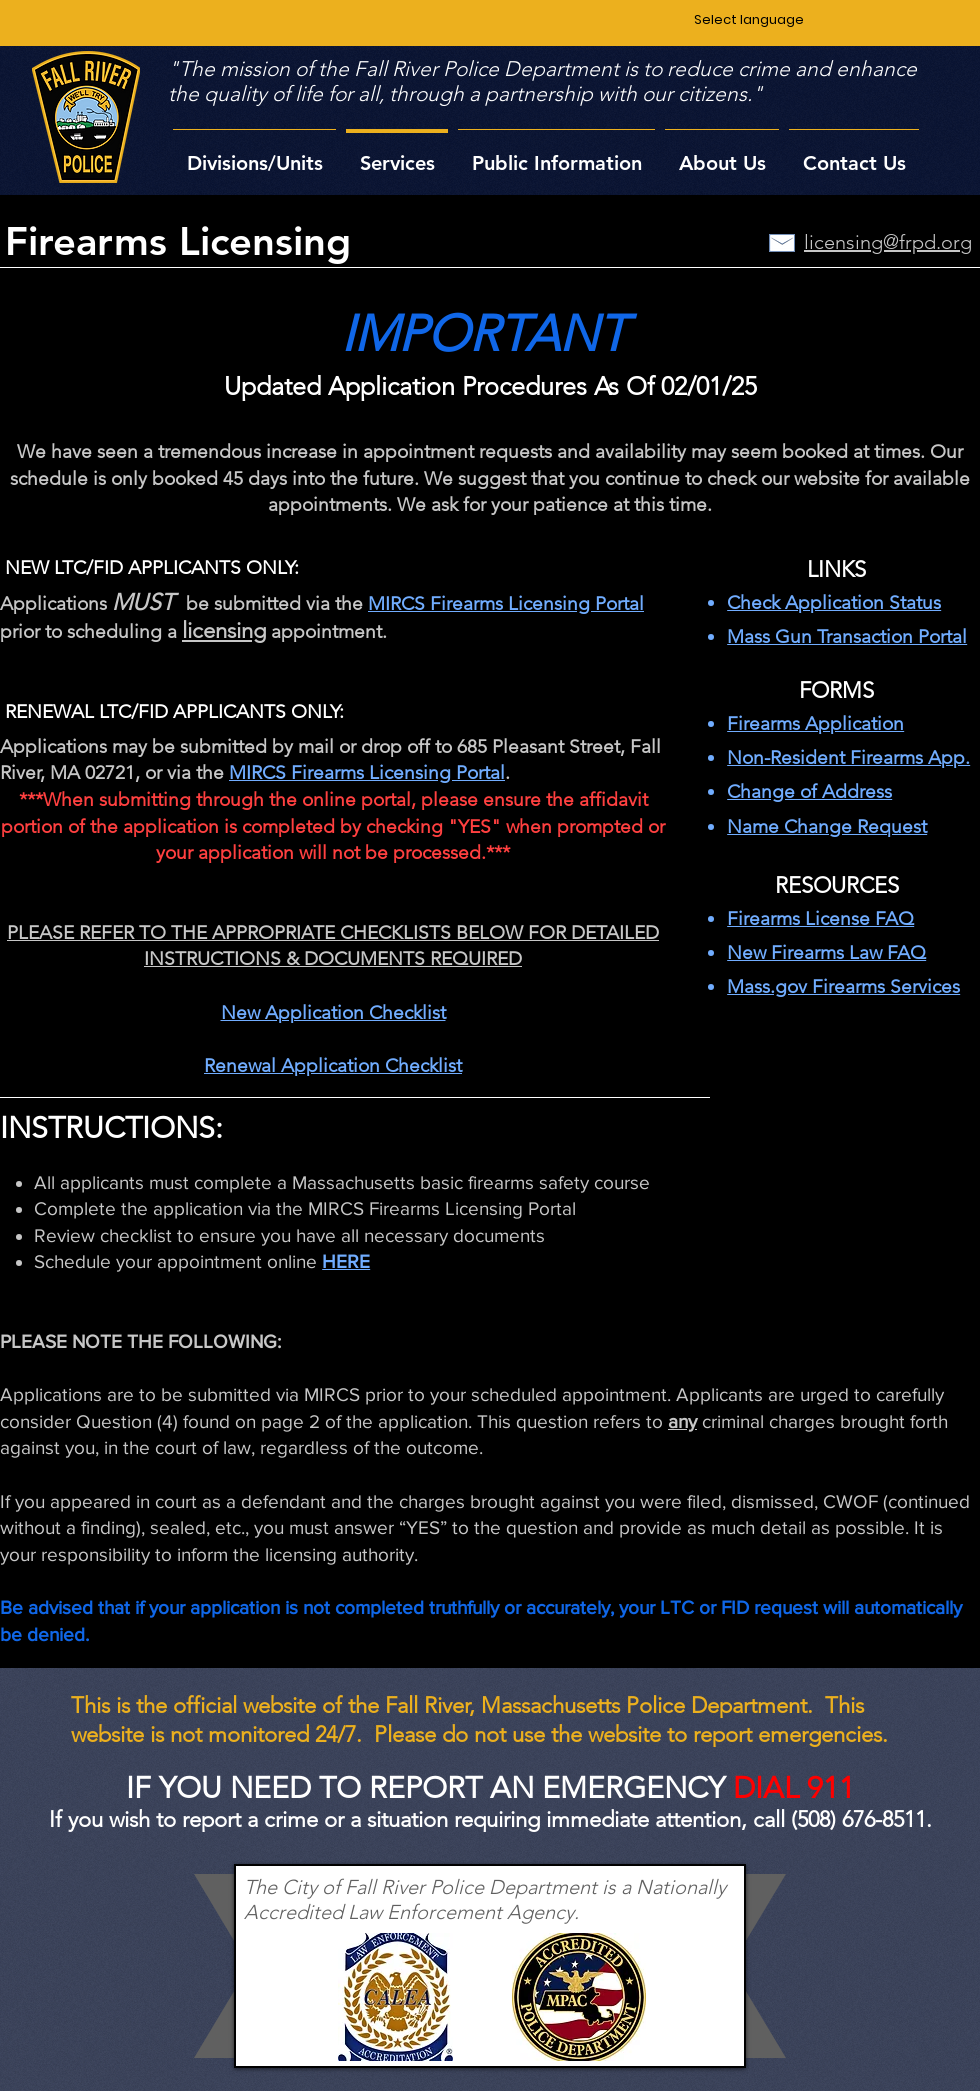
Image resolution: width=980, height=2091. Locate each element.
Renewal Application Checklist (333, 1065)
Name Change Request (827, 826)
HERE (346, 1261)
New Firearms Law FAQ (826, 952)
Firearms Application (815, 723)
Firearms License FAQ (820, 918)
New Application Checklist (333, 1012)
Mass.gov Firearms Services (843, 986)
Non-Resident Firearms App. (848, 757)
